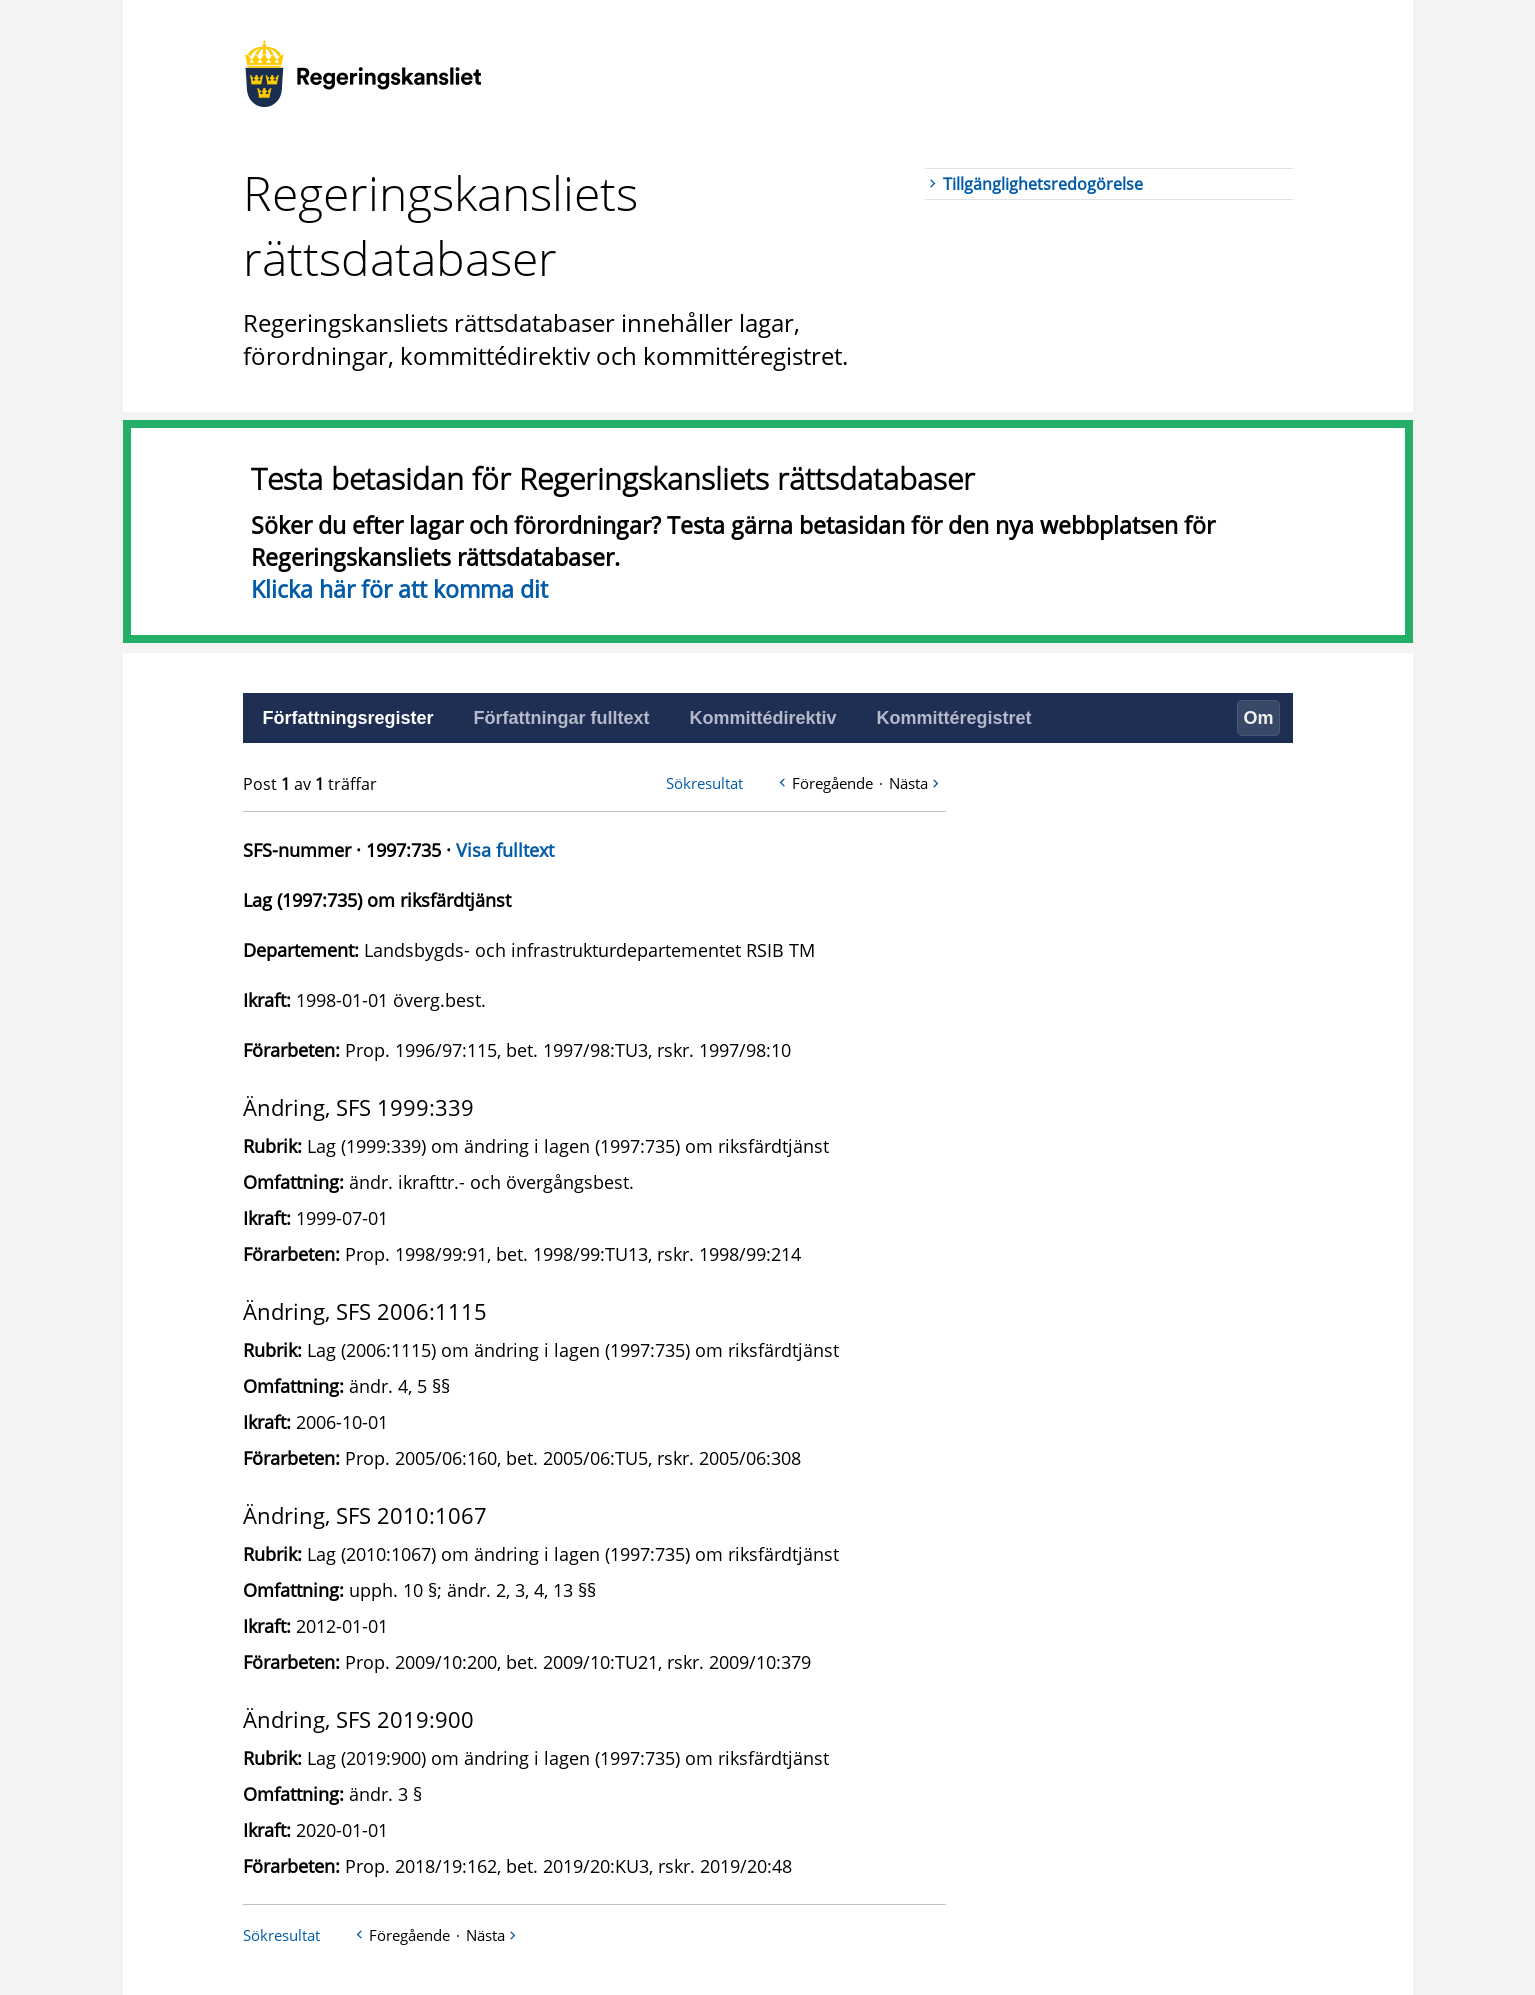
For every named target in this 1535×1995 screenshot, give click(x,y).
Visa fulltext (505, 850)
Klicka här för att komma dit (399, 589)
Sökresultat (704, 783)
